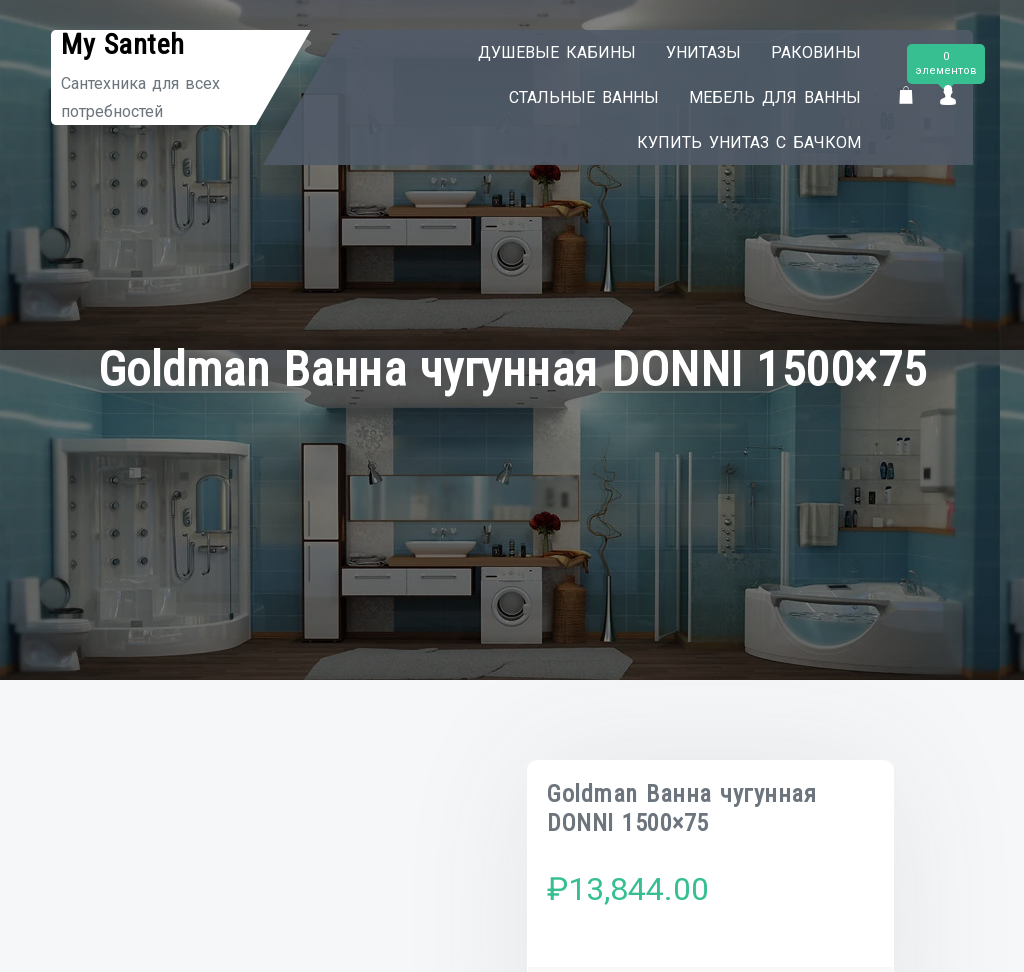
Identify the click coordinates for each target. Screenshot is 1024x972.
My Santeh (123, 44)
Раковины (816, 52)
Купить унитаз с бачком (749, 142)
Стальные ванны (584, 97)
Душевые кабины (557, 52)
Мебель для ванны (775, 97)
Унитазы (703, 52)
